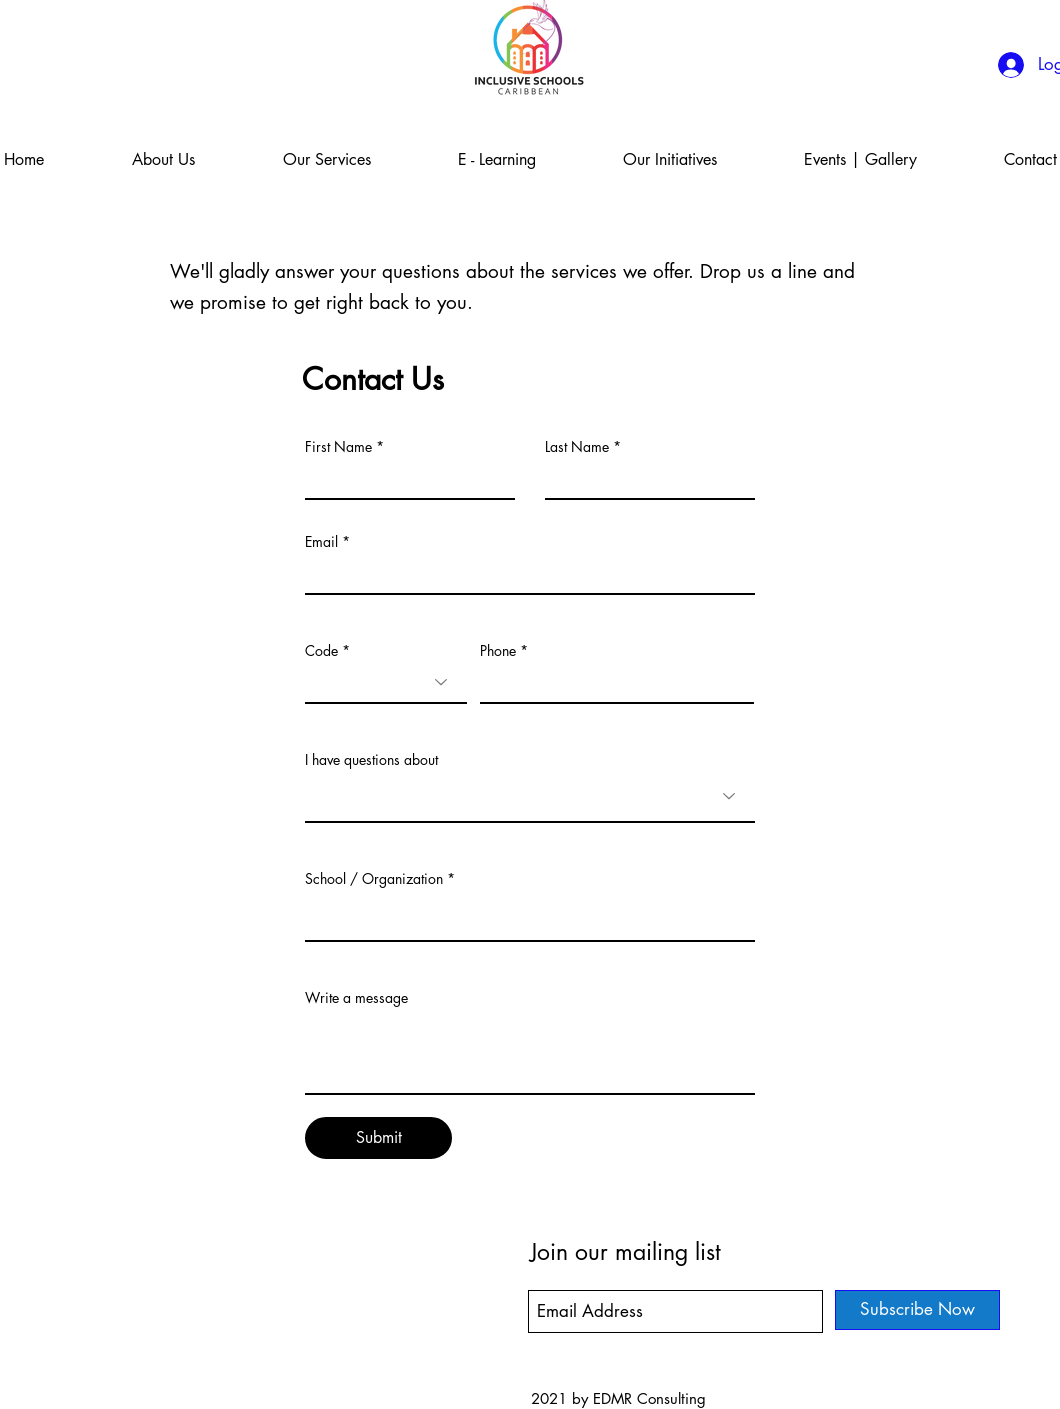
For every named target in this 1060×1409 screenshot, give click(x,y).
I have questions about (371, 760)
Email (321, 542)
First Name (338, 447)
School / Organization (374, 879)
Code (321, 651)
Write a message (356, 998)
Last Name (577, 447)
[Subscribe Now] (917, 1310)
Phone (498, 651)
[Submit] (378, 1138)
